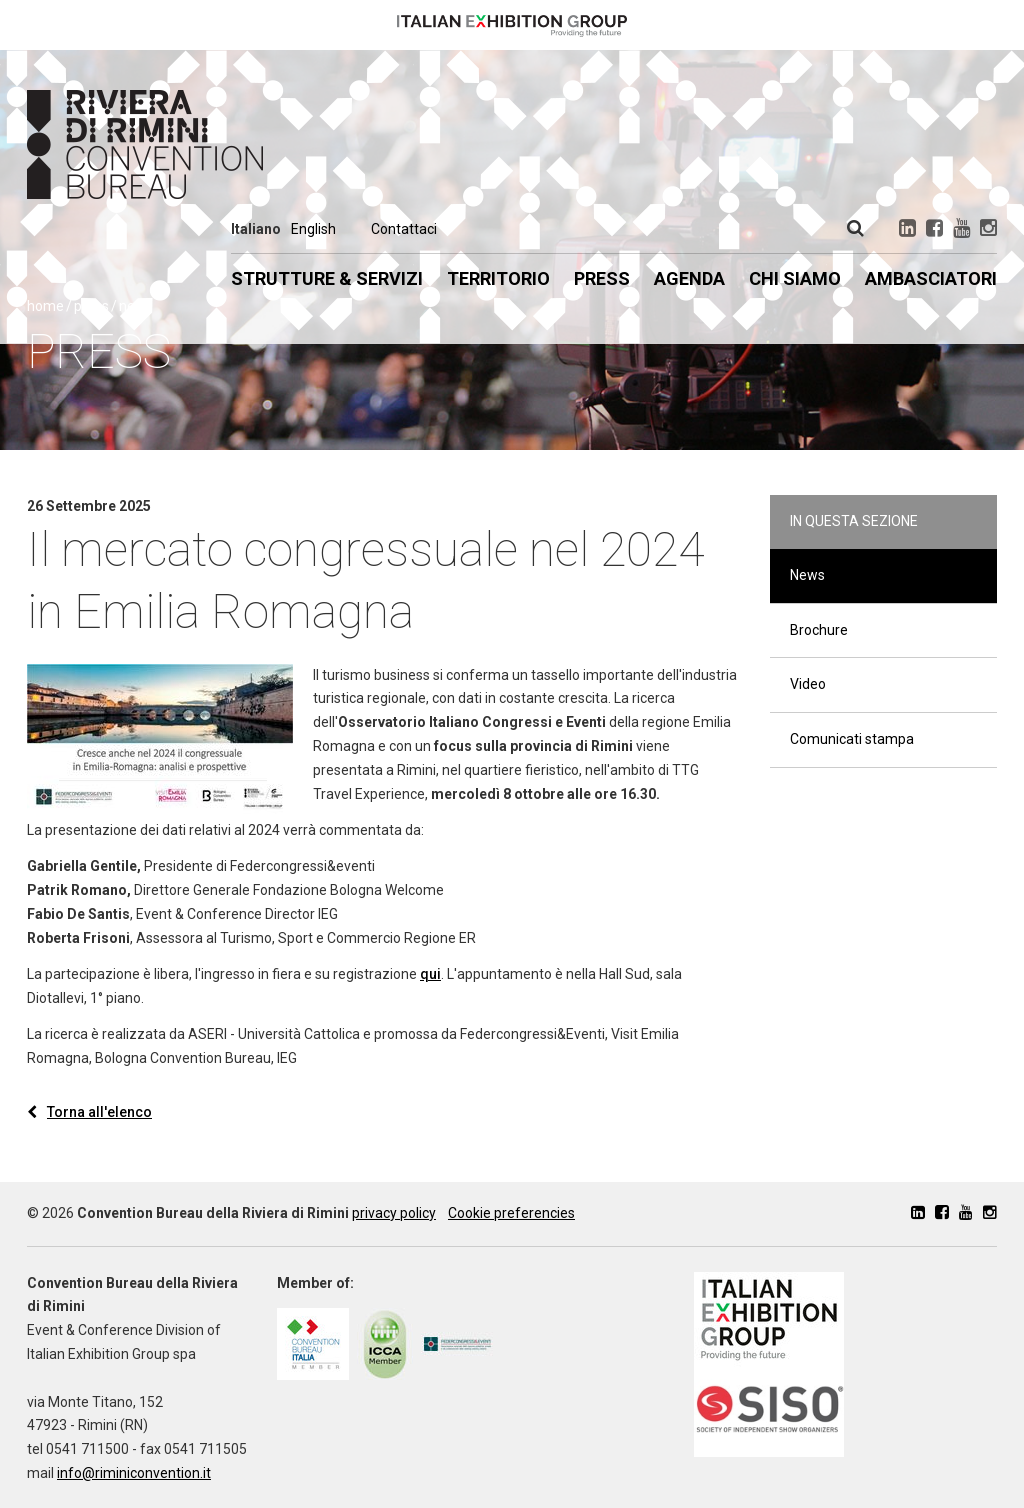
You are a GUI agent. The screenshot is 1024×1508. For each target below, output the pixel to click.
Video (808, 684)
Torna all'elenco (89, 1112)
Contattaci (404, 229)
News (807, 575)
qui (430, 974)
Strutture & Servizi (327, 278)
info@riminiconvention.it (134, 1473)
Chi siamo (795, 278)
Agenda (689, 278)
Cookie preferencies (511, 1213)
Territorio (498, 278)
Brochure (819, 630)
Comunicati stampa (852, 739)
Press (602, 278)
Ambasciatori (931, 278)
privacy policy (394, 1213)
